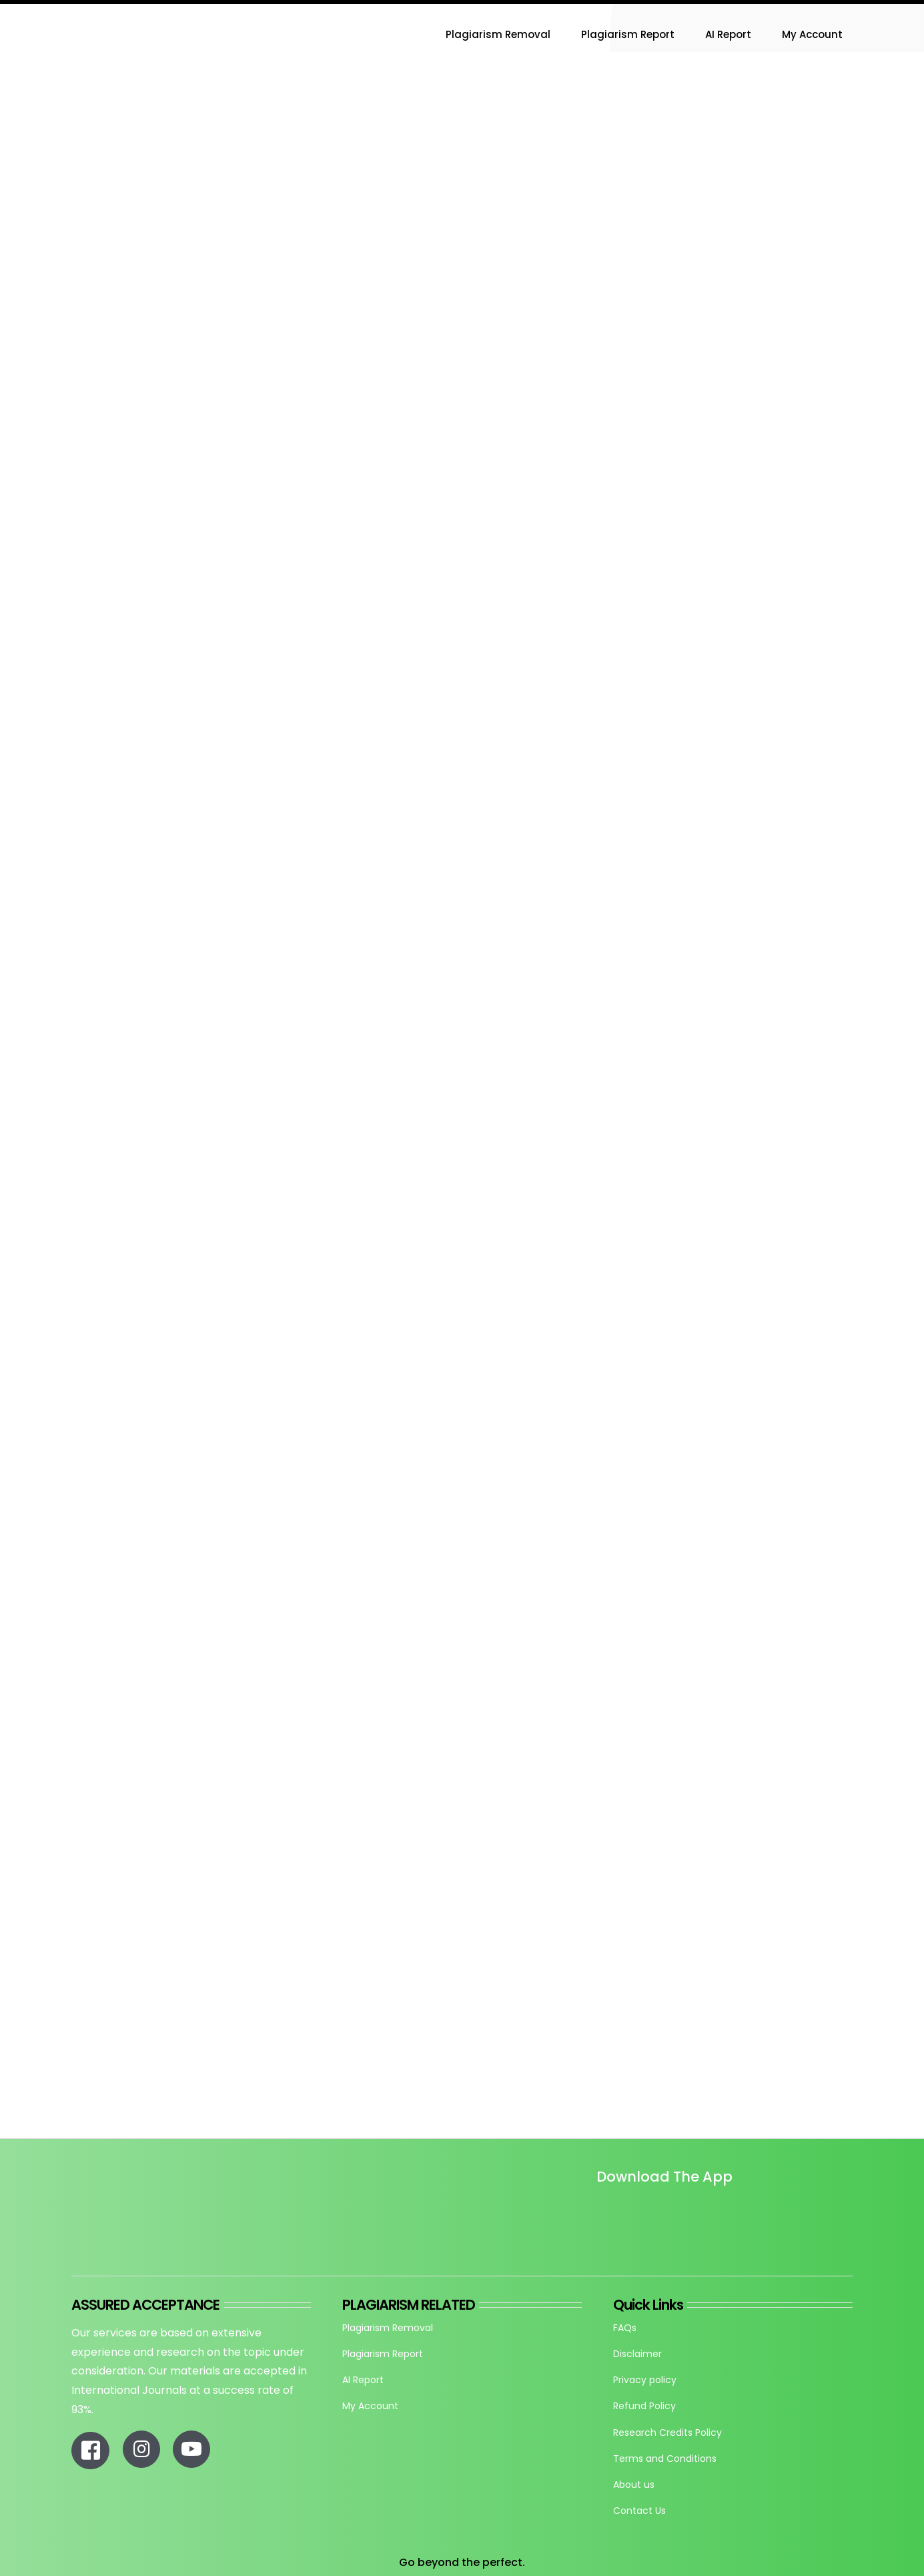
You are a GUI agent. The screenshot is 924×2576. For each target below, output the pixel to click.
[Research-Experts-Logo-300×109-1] (138, 9)
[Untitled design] (596, 2214)
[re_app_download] (752, 2205)
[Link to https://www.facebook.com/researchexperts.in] (90, 2450)
